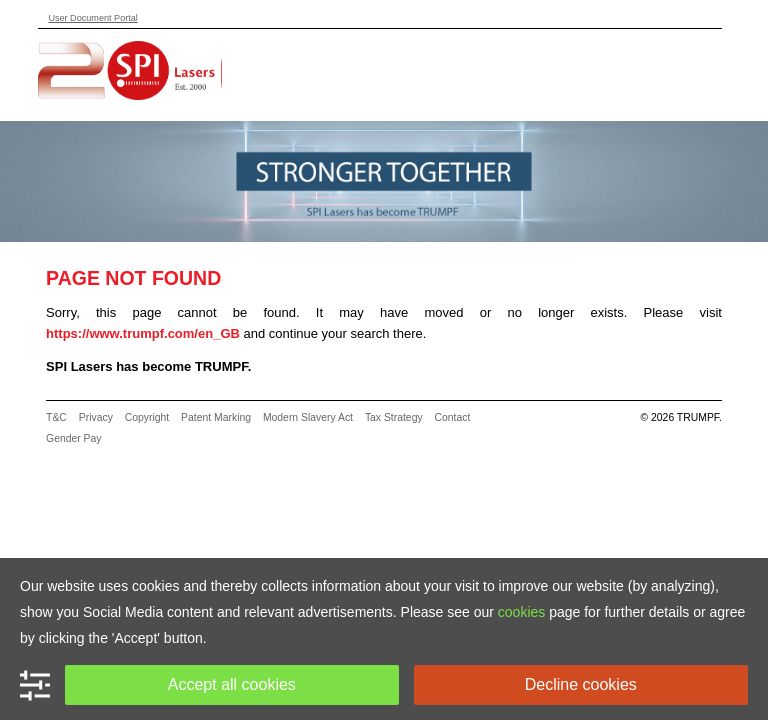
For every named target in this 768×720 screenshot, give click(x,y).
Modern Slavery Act (308, 417)
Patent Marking (216, 417)
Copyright (147, 417)
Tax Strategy (394, 417)
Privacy (96, 417)
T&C (56, 417)
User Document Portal (92, 18)
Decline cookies (581, 684)
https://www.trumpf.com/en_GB (143, 333)
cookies (521, 612)
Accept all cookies (232, 684)
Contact (453, 417)
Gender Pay (73, 438)
